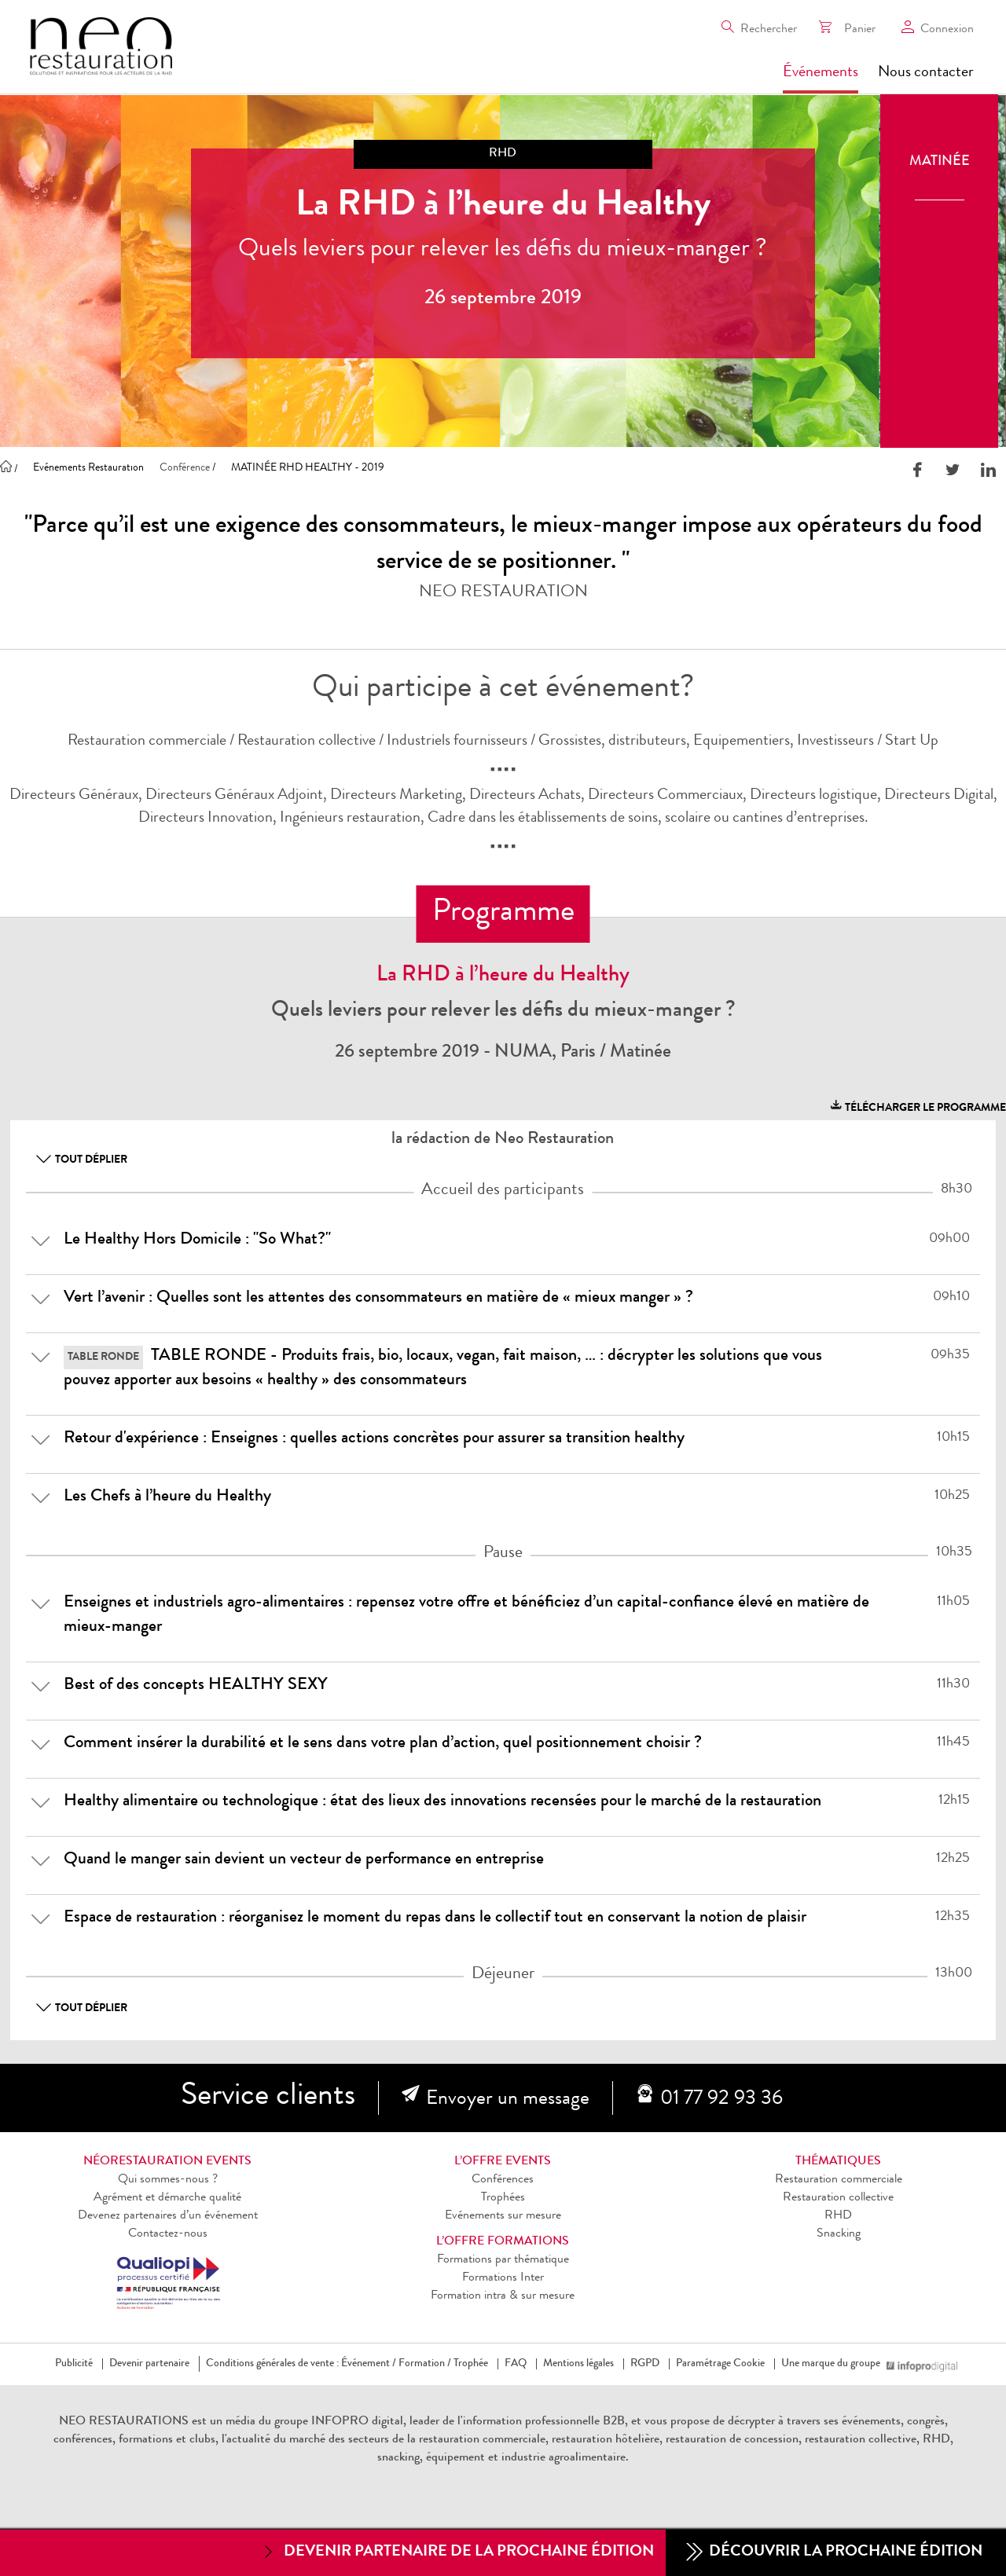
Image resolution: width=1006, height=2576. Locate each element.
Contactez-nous (167, 2234)
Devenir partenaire (149, 2363)
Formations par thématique (503, 2260)
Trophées (503, 2198)
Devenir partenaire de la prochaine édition (457, 2552)
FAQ (516, 2363)
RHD (838, 2216)
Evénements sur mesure (503, 2216)
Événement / (368, 2363)
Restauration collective (838, 2198)
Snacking (839, 2234)
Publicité (74, 2363)
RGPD (644, 2363)
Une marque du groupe (834, 2363)
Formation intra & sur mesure (503, 2296)
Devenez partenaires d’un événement (168, 2216)
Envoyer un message (507, 2100)
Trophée (470, 2363)
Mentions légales (578, 2363)
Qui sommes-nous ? (168, 2180)
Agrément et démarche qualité (167, 2198)
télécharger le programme (917, 1105)
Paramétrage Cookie (720, 2363)
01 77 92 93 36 (721, 2100)
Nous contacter (926, 73)
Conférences (503, 2180)
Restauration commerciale (838, 2180)
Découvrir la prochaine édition (834, 2553)
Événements (820, 73)
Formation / (424, 2363)
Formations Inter (503, 2278)
